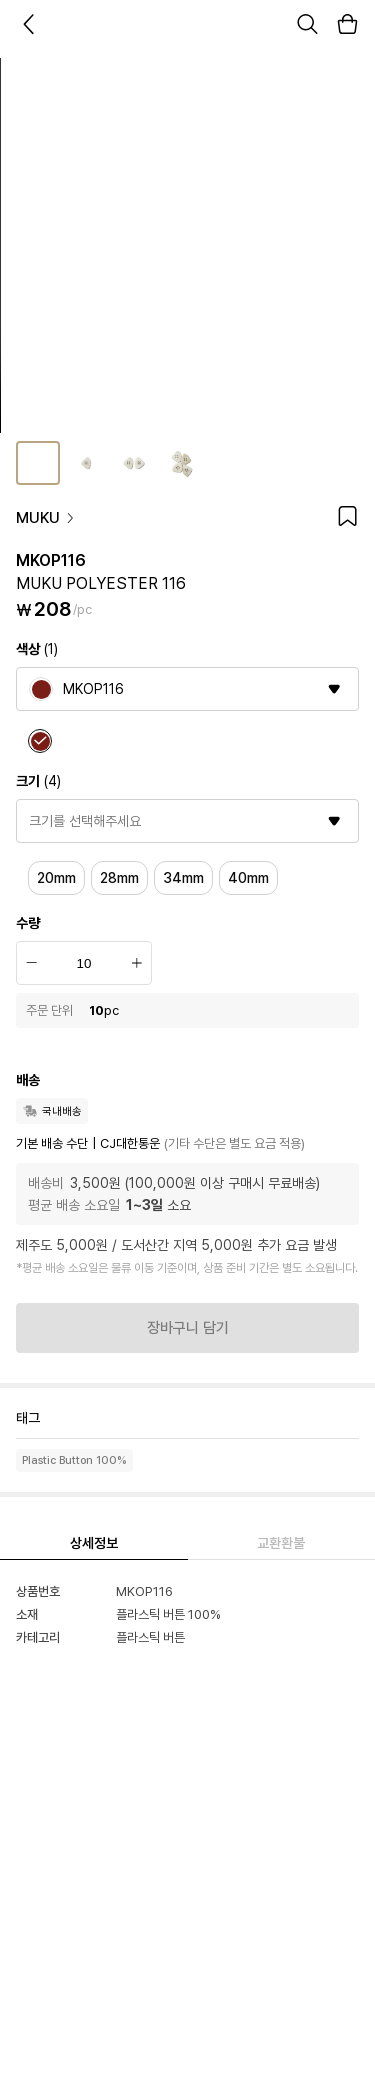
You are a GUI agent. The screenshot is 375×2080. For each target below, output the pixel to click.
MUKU (46, 518)
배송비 (46, 1183)
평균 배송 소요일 (74, 1205)
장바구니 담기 (188, 1328)
